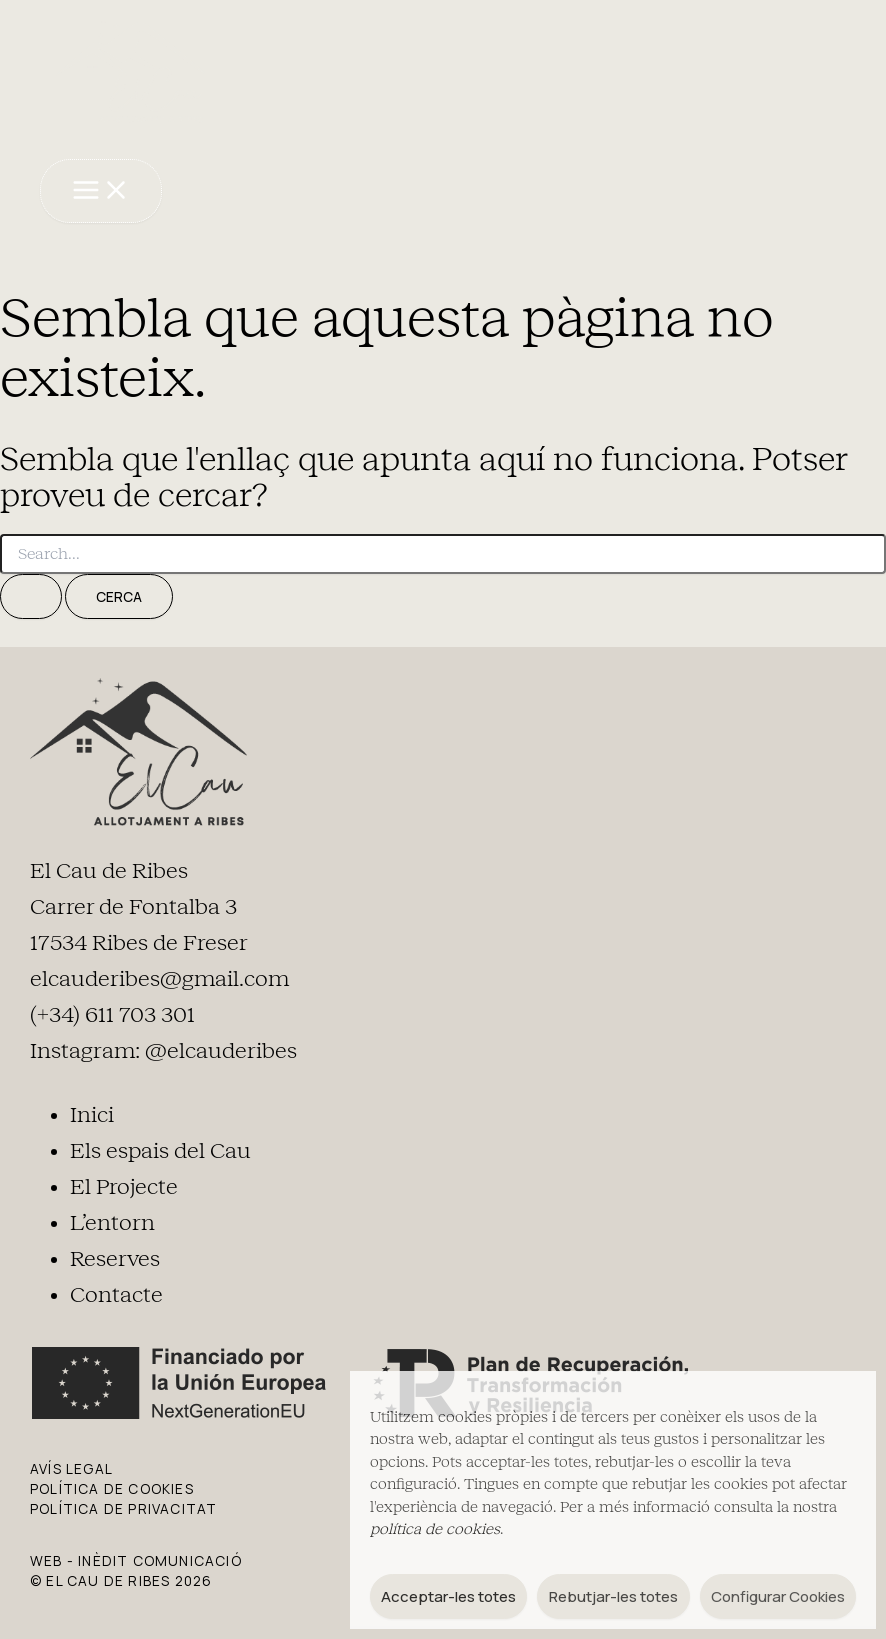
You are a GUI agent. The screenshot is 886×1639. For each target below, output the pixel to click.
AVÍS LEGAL (71, 1466)
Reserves (115, 1257)
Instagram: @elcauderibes (163, 1050)
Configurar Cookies (778, 1596)
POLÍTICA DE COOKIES (112, 1486)
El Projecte (124, 1185)
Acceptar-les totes (448, 1596)
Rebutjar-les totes (613, 1596)
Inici (92, 1113)
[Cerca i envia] (31, 595)
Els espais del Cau (160, 1149)
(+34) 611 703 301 (112, 1014)
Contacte (116, 1293)
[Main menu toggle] (100, 190)
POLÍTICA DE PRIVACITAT (123, 1506)
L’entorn (112, 1221)
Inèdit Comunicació (160, 1558)
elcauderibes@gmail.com (159, 978)
